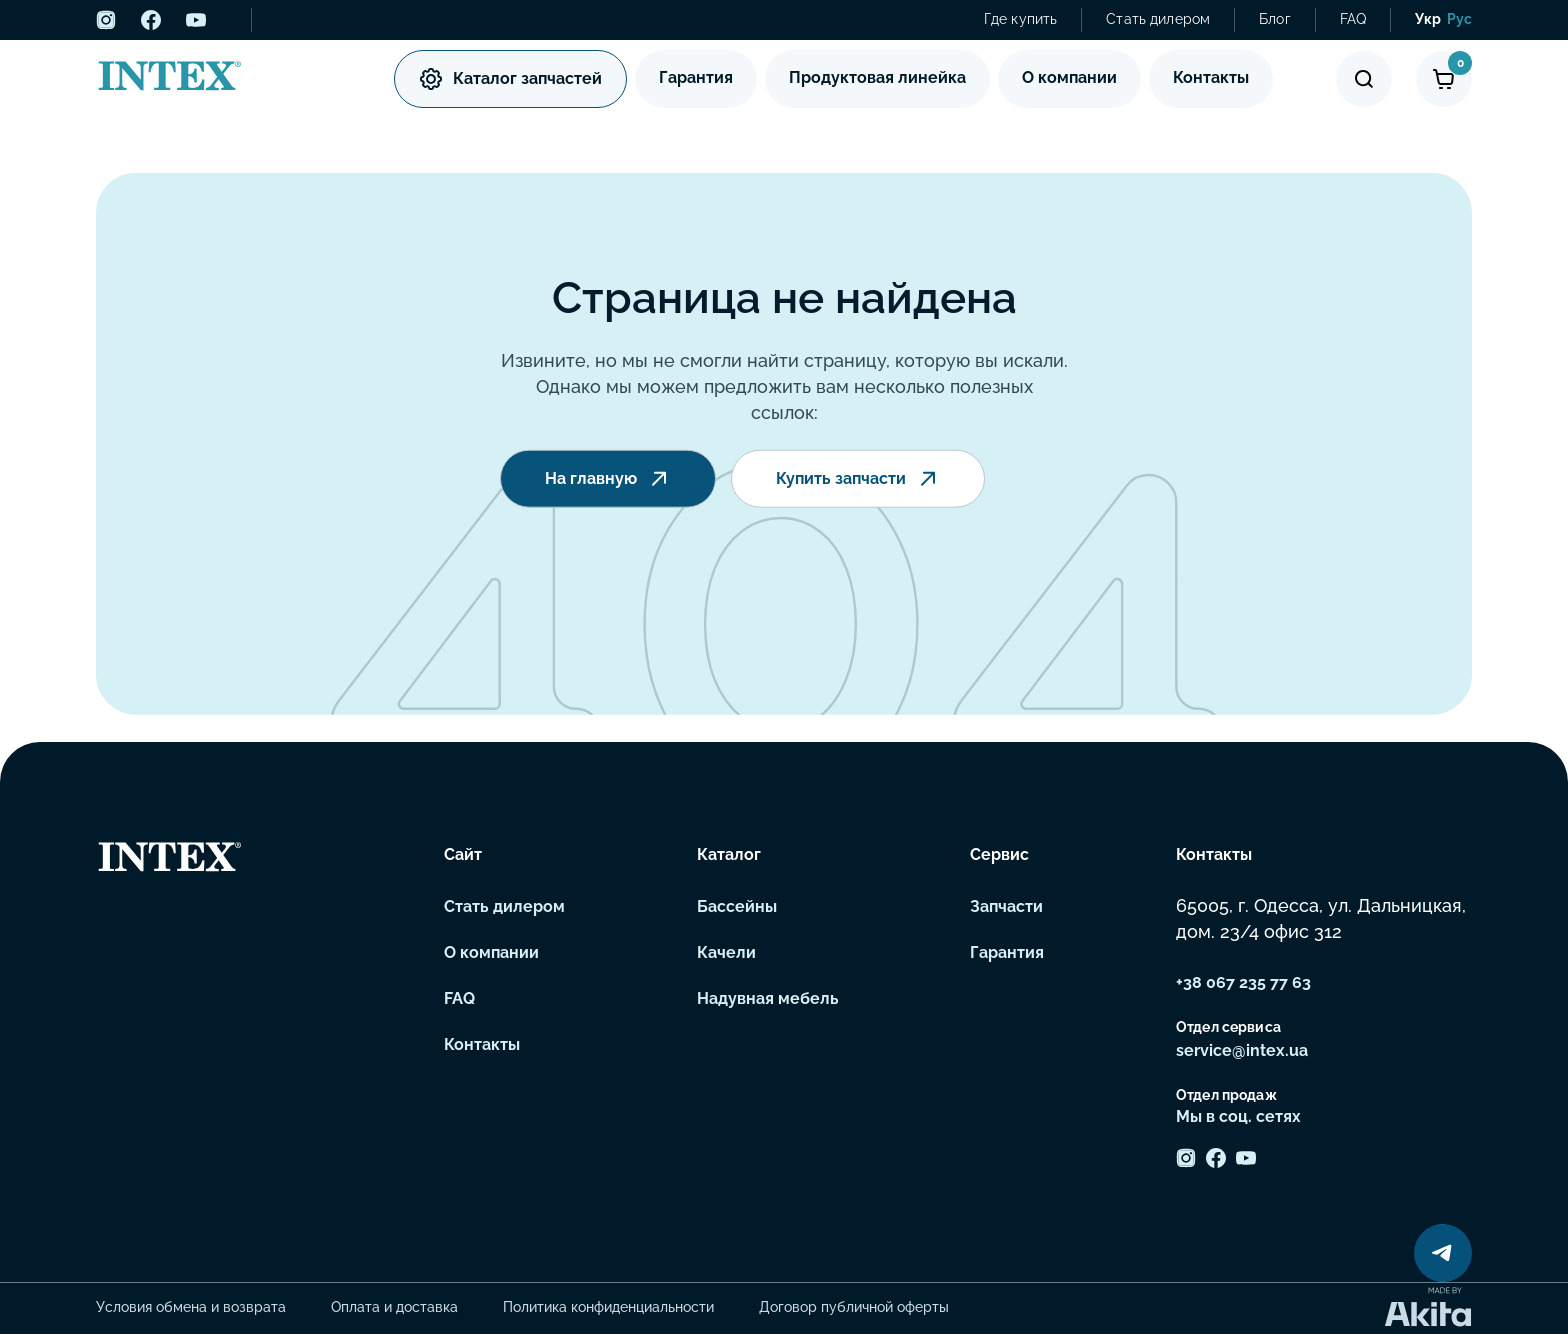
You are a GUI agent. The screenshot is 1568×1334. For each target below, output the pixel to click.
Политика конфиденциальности (608, 1307)
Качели (726, 952)
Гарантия (696, 77)
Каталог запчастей (510, 79)
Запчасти (1006, 906)
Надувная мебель (768, 998)
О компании (1069, 77)
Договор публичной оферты (854, 1307)
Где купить (1020, 19)
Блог (1275, 19)
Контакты (1211, 77)
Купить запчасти (858, 481)
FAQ (1353, 19)
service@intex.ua (1242, 1050)
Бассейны (737, 906)
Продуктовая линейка (877, 77)
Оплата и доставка (394, 1307)
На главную (608, 481)
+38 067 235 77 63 (1243, 982)
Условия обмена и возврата (191, 1307)
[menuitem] (1428, 20)
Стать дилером (1158, 19)
